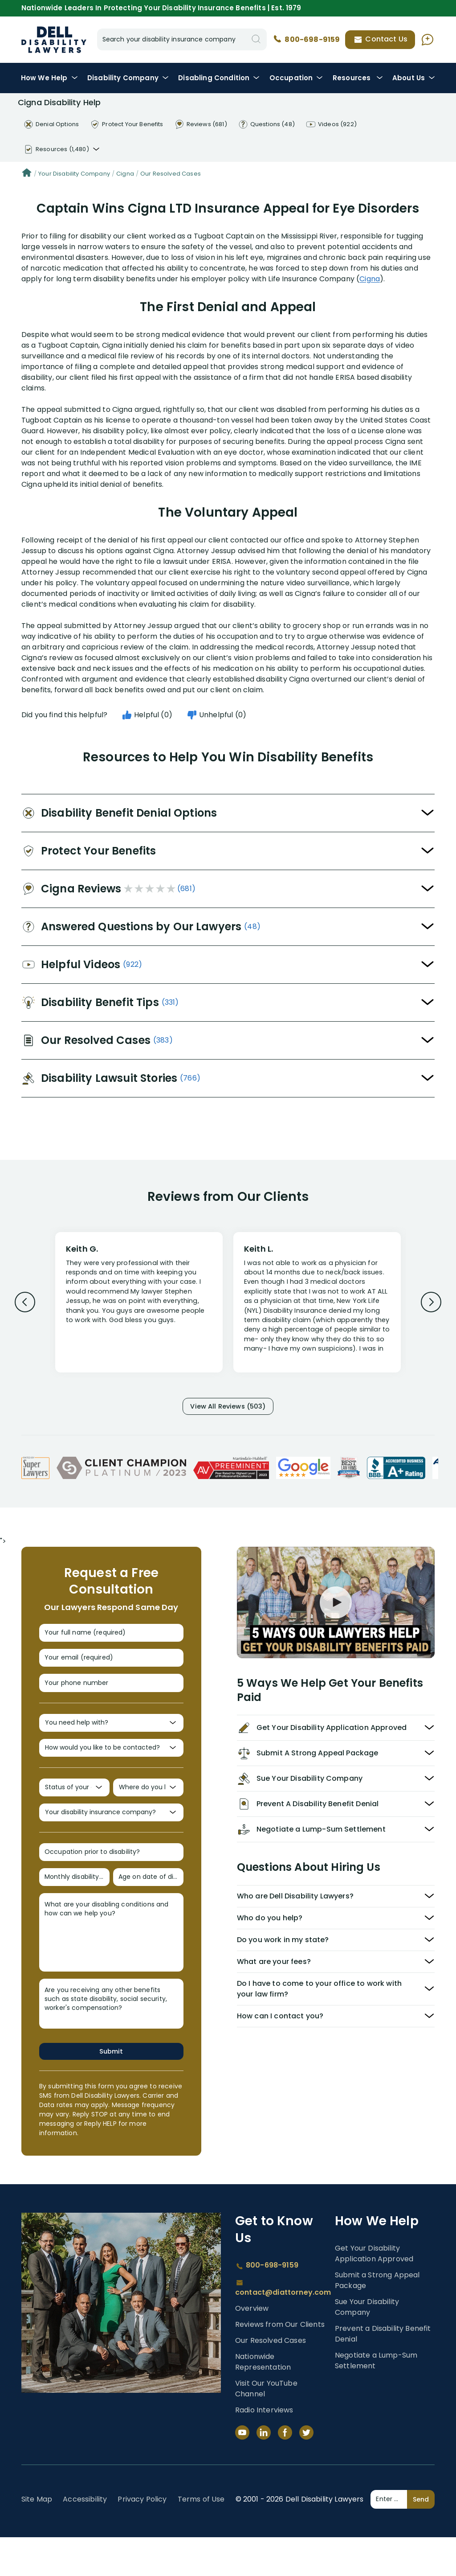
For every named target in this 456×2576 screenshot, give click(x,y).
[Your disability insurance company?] (111, 1841)
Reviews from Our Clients (280, 2363)
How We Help (49, 77)
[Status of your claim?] (74, 1812)
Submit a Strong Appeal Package (377, 2319)
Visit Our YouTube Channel (266, 2427)
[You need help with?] (111, 1739)
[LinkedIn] (263, 2471)
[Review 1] (139, 1301)
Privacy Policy (142, 2538)
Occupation (296, 77)
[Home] (26, 174)
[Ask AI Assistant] (427, 40)
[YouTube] (242, 2471)
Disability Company (128, 77)
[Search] (256, 39)
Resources (358, 77)
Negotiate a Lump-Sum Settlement (376, 2399)
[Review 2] (317, 1306)
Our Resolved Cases (170, 173)
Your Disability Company (74, 173)
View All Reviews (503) (228, 1408)
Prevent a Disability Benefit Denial (383, 2372)
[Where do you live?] (148, 1812)
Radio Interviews (264, 2449)
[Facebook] (285, 2471)
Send (421, 2537)
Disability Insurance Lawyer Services (53, 39)
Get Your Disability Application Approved (374, 2292)
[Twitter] (306, 2471)
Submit (111, 2089)
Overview (252, 2347)
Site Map (36, 2538)
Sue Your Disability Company (367, 2345)
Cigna (125, 173)
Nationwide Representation (263, 2400)
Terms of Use (201, 2538)
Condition (219, 77)
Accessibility (85, 2538)
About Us (413, 77)
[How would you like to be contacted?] (111, 1768)
